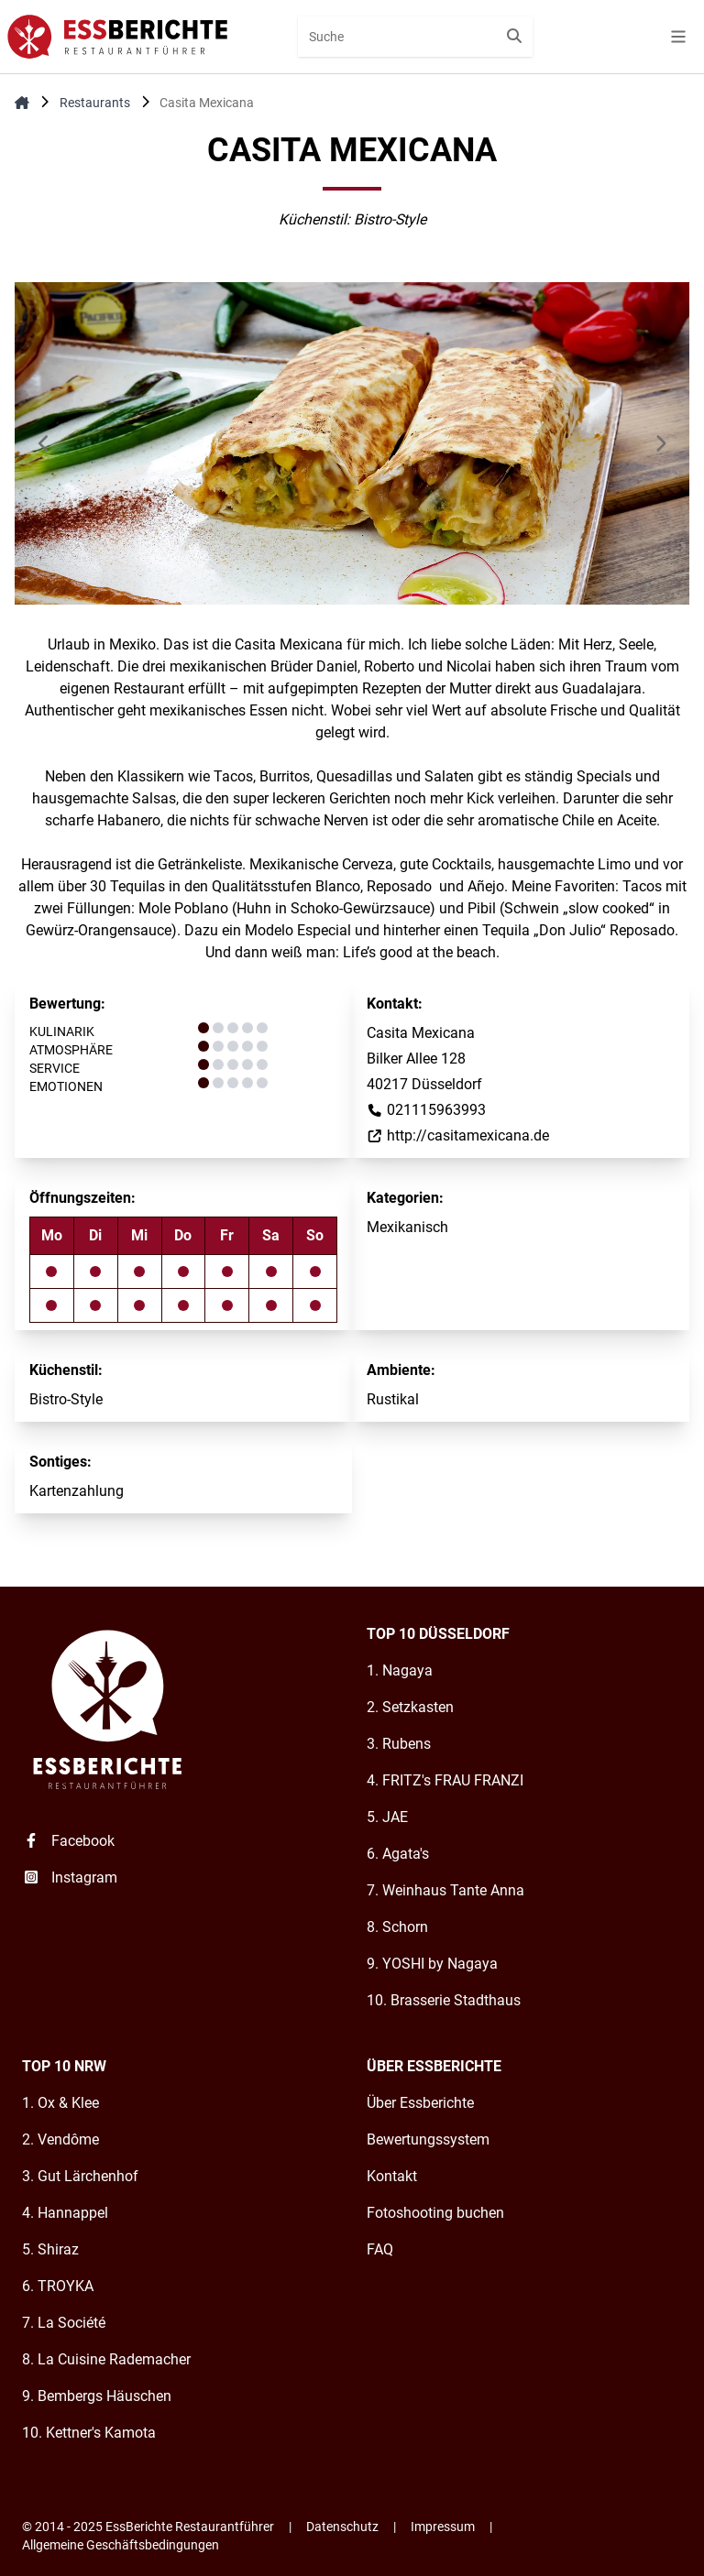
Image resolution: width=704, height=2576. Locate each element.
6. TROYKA (58, 2286)
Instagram (69, 1877)
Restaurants (95, 102)
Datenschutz (342, 2526)
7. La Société (63, 2322)
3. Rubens (399, 1743)
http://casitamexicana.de (458, 1135)
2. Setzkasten (410, 1707)
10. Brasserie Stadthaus (444, 2000)
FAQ (380, 2249)
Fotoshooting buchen (435, 2212)
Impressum (443, 2526)
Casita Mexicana (207, 102)
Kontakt (392, 2176)
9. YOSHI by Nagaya (432, 1963)
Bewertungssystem (428, 2139)
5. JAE (387, 1817)
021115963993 (426, 1110)
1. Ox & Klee (60, 2103)
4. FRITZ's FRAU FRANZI (445, 1780)
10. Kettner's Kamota (89, 2432)
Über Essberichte (420, 2103)
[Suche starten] (514, 37)
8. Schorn (397, 1927)
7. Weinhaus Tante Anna (445, 1890)
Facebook (68, 1841)
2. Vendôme (60, 2139)
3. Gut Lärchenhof (80, 2176)
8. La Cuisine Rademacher (106, 2359)
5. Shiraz (50, 2249)
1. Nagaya (400, 1670)
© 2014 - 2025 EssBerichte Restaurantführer (148, 2526)
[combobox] (415, 36)
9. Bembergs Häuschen (96, 2396)
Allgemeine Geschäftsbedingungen (120, 2545)
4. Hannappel (65, 2212)
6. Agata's (398, 1853)
